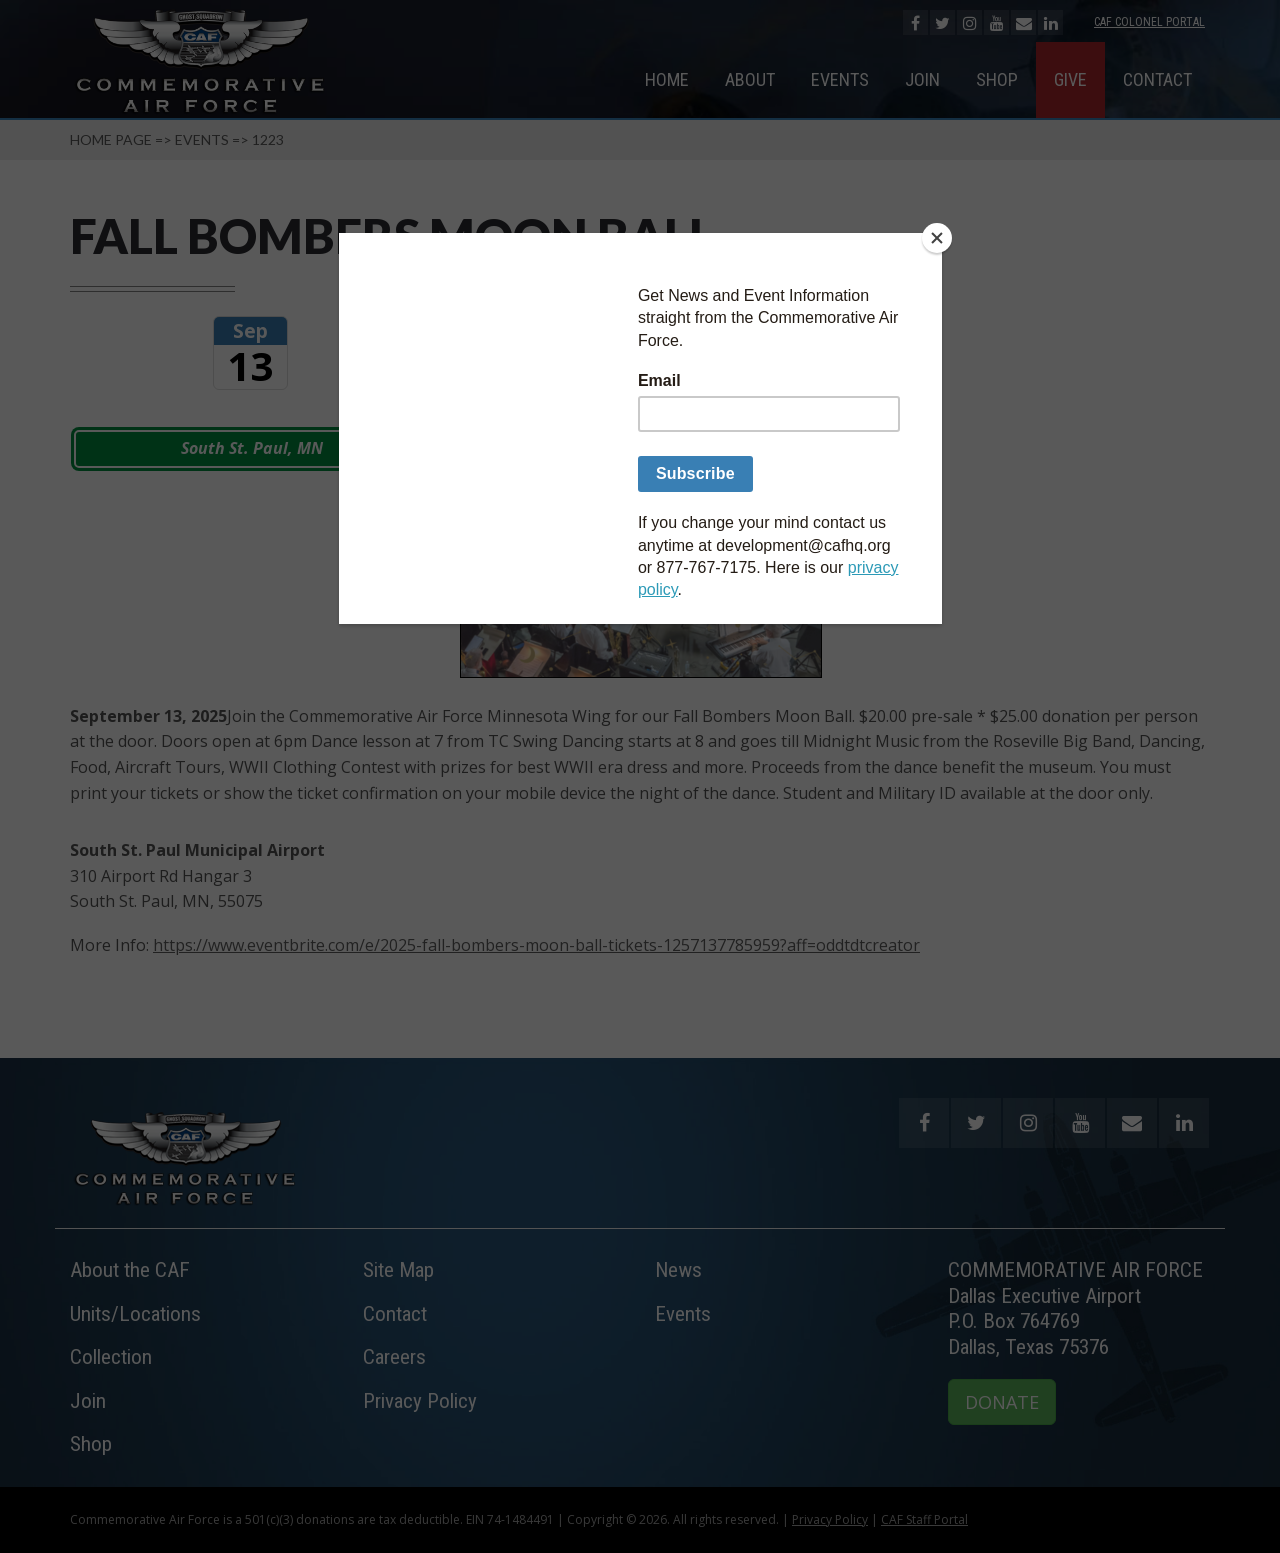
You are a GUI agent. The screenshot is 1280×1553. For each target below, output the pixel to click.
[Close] (937, 238)
